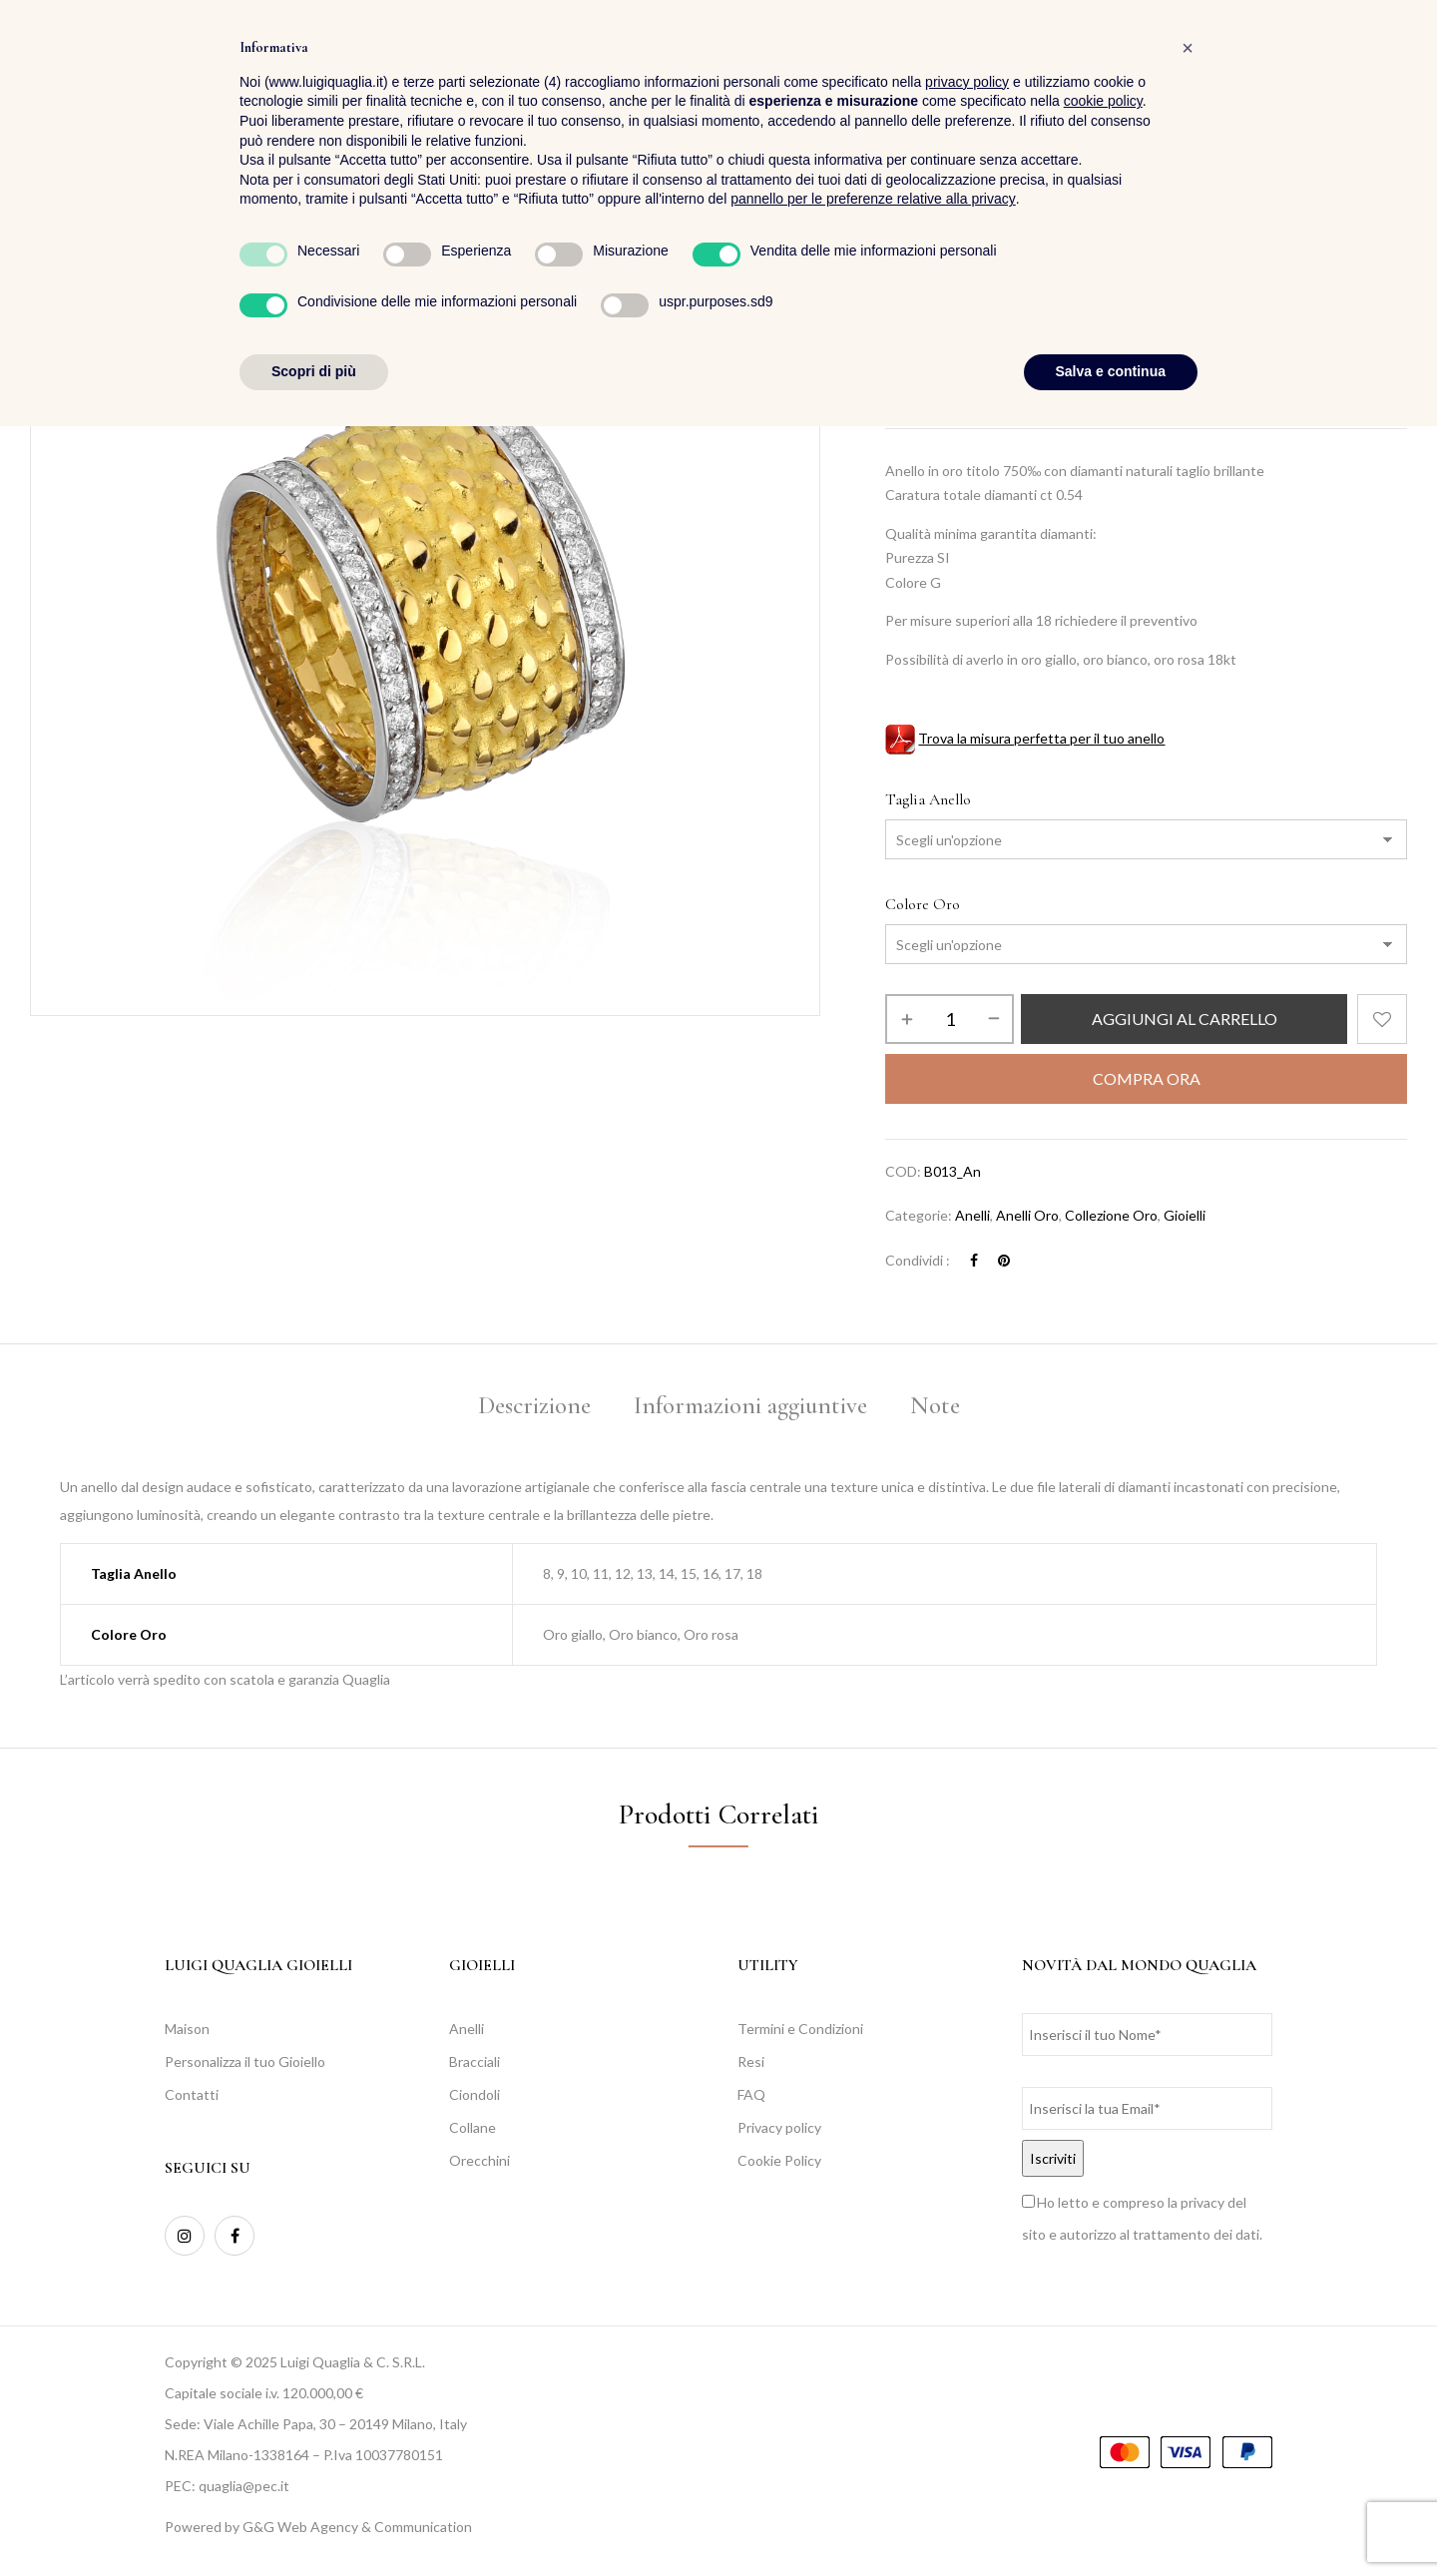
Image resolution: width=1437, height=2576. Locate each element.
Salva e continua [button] (1111, 2521)
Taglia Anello (928, 799)
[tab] (534, 1408)
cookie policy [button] (1103, 2252)
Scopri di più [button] (313, 2521)
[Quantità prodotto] (949, 1019)
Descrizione (534, 1405)
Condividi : (917, 1260)
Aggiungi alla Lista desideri (1382, 1019)
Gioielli (1184, 1215)
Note (935, 1405)
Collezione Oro (1063, 287)
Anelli (972, 1215)
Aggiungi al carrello (1184, 1018)
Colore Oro (922, 904)
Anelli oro (1027, 1215)
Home (902, 287)
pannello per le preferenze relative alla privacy (873, 2349)
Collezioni (969, 287)
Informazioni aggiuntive (750, 1405)
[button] (1390, 70)
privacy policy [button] (967, 2232)
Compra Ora (1146, 1078)
